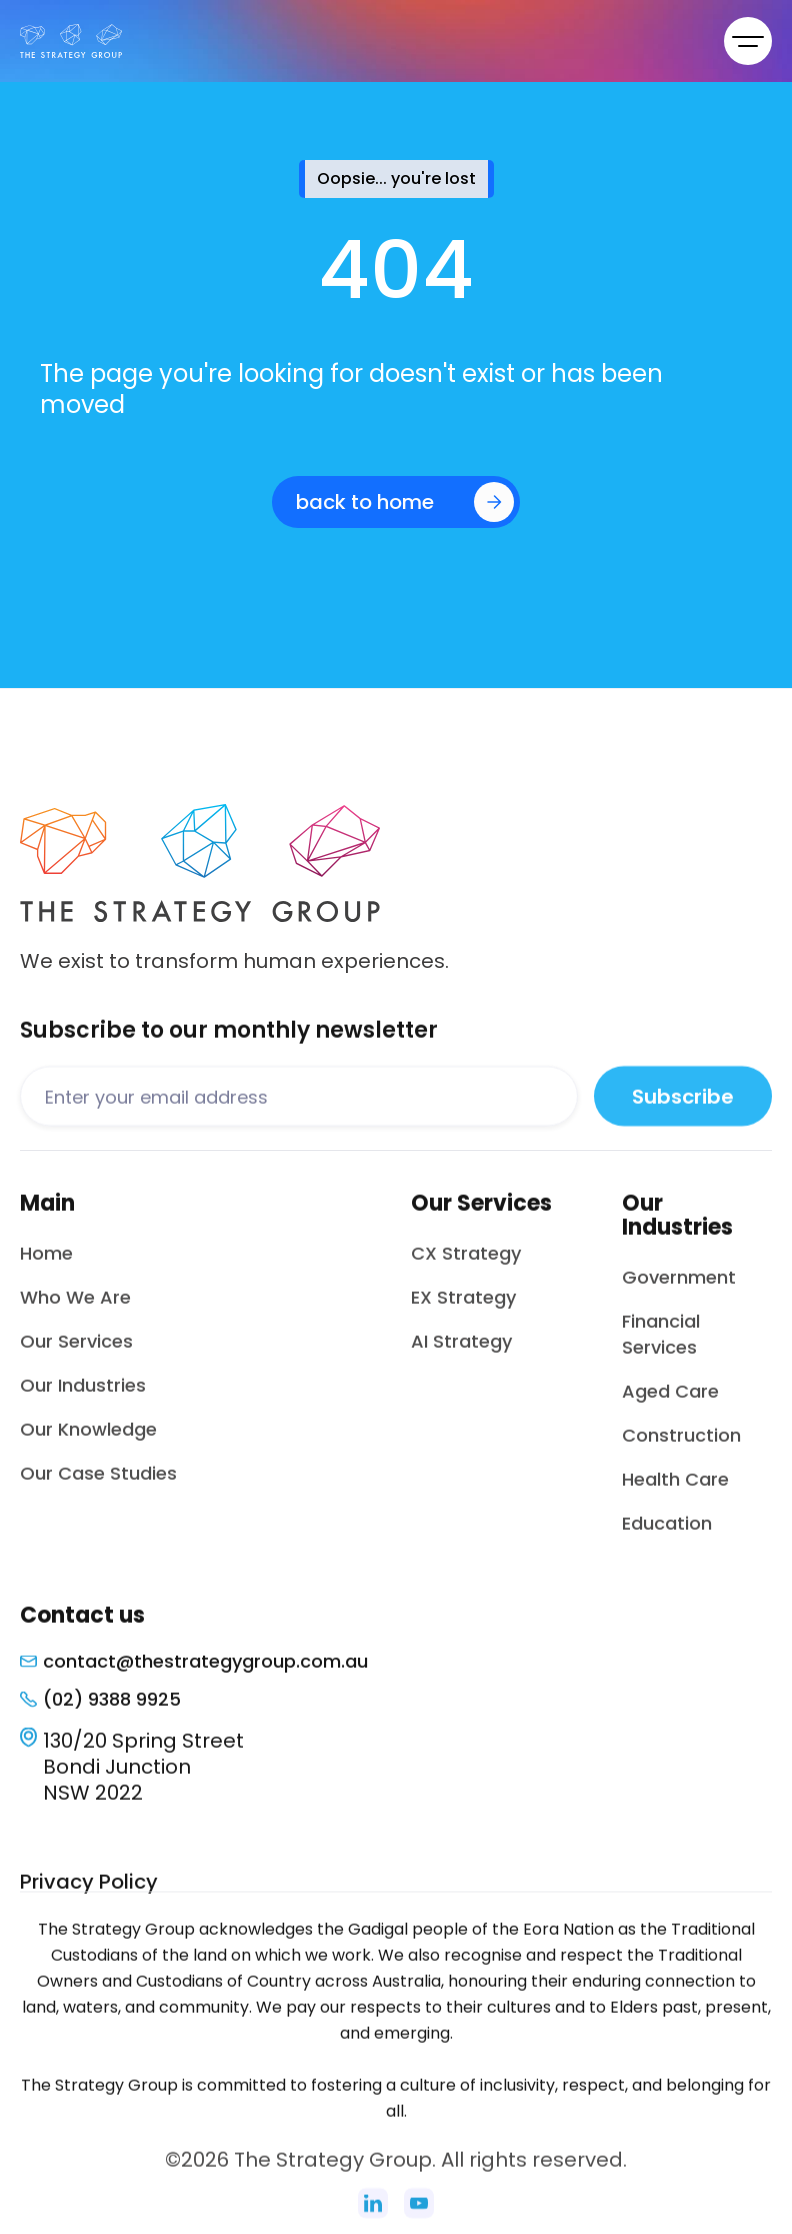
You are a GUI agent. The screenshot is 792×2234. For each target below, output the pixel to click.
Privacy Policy (89, 1895)
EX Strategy (463, 1310)
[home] (71, 41)
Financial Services (661, 1347)
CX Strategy (466, 1266)
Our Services (76, 1354)
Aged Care (670, 1404)
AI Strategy (461, 1354)
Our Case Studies (98, 1486)
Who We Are (75, 1310)
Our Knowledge (88, 1442)
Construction (681, 1448)
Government (679, 1290)
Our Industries (83, 1398)
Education (667, 1536)
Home (46, 1266)
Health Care (675, 1492)
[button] (748, 41)
